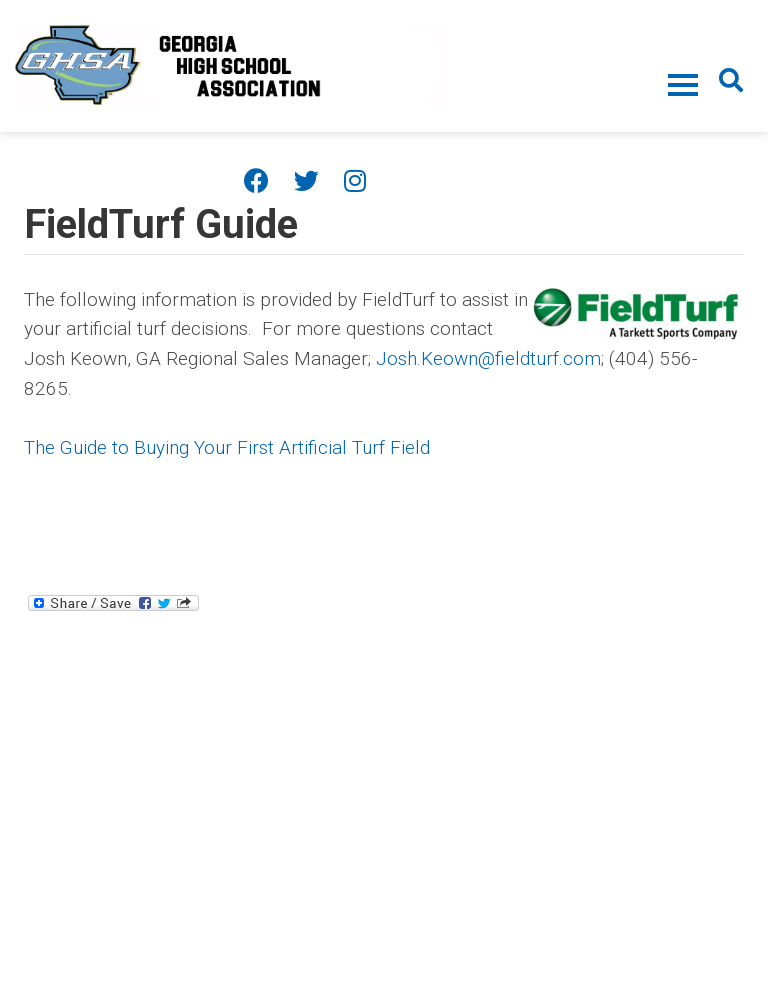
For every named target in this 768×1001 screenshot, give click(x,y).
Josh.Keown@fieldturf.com (488, 358)
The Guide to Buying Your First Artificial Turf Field (227, 447)
